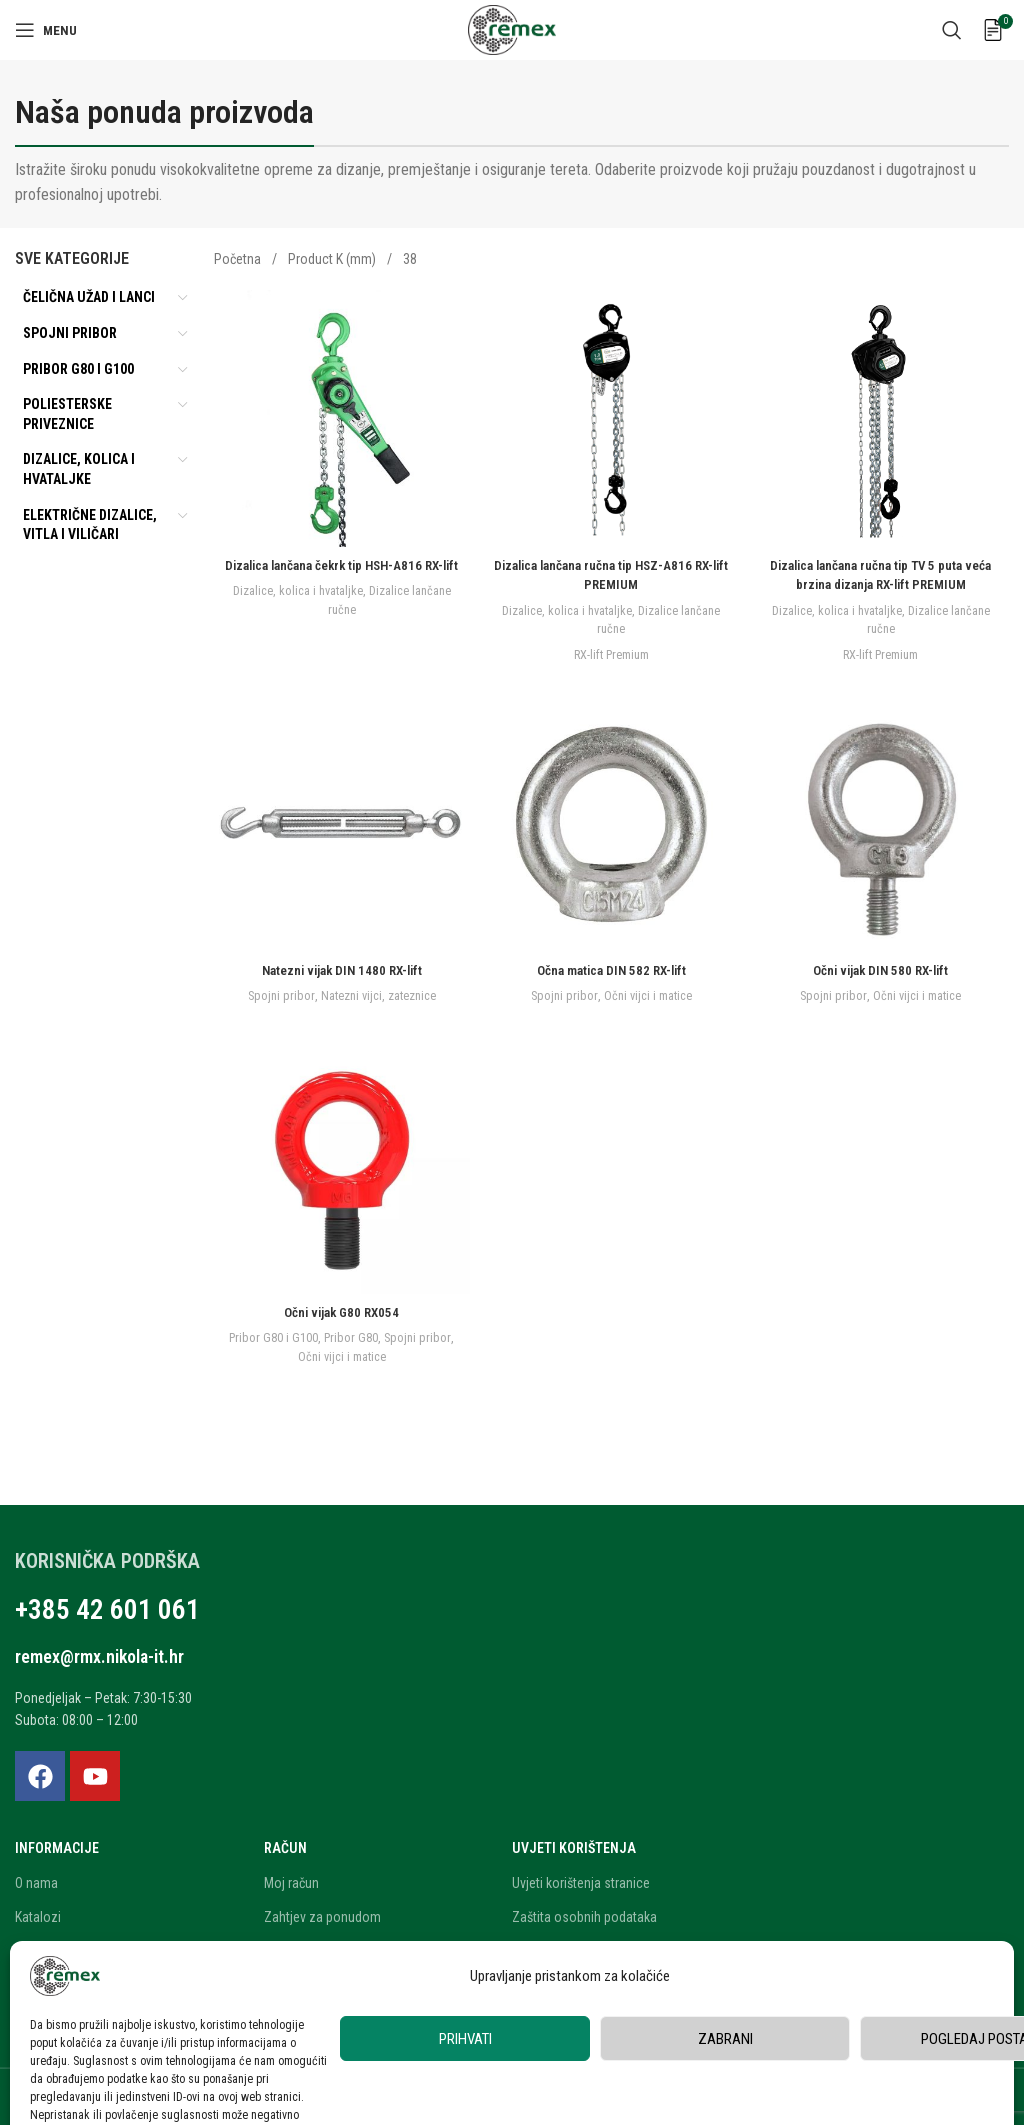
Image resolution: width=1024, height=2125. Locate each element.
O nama (36, 1877)
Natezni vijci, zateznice (376, 993)
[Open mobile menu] (46, 30)
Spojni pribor (70, 333)
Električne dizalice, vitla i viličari (90, 525)
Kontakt (36, 2014)
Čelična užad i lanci (89, 297)
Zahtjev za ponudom (322, 1911)
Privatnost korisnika (568, 1946)
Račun (285, 1843)
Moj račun (291, 1877)
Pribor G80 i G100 (78, 369)
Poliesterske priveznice (67, 414)
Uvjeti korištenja (574, 1843)
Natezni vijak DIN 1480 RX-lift (340, 968)
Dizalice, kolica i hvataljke (79, 469)
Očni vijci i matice (648, 993)
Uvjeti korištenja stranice (581, 1877)
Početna (239, 259)
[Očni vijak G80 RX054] (340, 1168)
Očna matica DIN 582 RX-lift (611, 968)
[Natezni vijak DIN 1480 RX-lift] (340, 824)
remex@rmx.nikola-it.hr (117, 1649)
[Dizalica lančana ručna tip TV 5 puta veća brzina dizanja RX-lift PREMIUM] (883, 416)
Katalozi (38, 1911)
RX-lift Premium (611, 649)
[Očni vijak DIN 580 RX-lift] (883, 824)
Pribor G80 (371, 1337)
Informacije (57, 1843)
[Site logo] (511, 29)
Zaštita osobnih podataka (584, 1911)
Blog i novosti (53, 1980)
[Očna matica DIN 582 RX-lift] (612, 824)
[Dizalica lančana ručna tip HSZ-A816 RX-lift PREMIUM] (612, 416)
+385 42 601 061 (88, 1607)
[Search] (952, 30)
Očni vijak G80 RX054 (339, 1312)
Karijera (36, 1946)
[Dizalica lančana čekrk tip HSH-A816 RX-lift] (340, 416)
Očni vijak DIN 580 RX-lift (883, 968)
